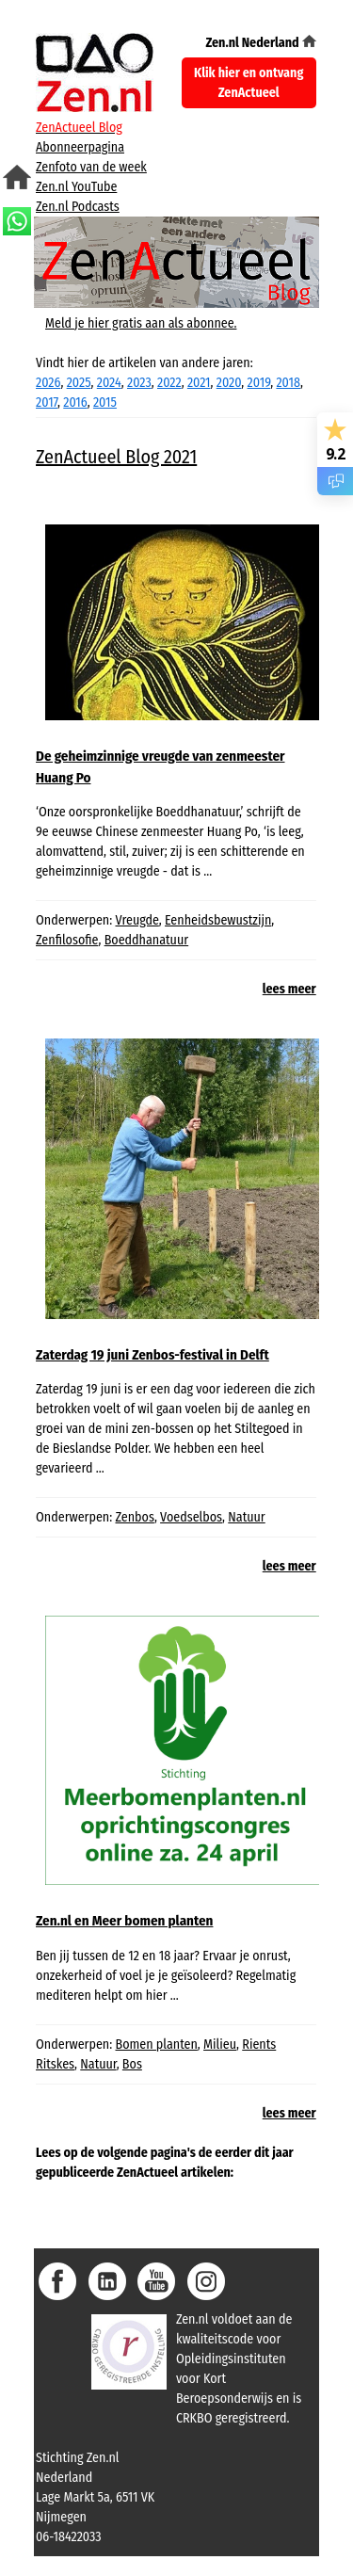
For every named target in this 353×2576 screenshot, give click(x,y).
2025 (79, 383)
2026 (48, 383)
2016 (75, 402)
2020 (229, 383)
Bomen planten (157, 2045)
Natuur (246, 1517)
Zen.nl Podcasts (78, 207)
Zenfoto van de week (91, 167)
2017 (46, 402)
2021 (199, 383)
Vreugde (137, 920)
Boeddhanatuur (146, 940)
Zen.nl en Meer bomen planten (124, 1920)
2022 (169, 383)
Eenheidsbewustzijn (218, 920)
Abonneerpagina (80, 147)
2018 (288, 383)
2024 (109, 383)
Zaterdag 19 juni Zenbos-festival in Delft (152, 1354)
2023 (139, 383)
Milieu (219, 2045)
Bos (132, 2064)
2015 (105, 402)
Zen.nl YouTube (76, 187)
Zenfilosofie (67, 940)
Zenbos (135, 1517)
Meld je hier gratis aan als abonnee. (140, 323)
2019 (259, 383)
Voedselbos (191, 1517)
